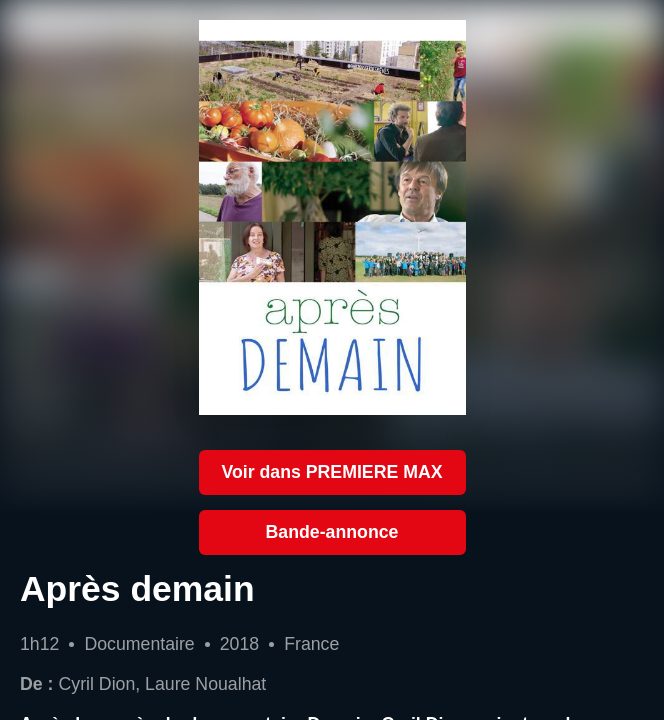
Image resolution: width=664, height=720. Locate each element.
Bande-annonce (332, 532)
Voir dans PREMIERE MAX (331, 472)
